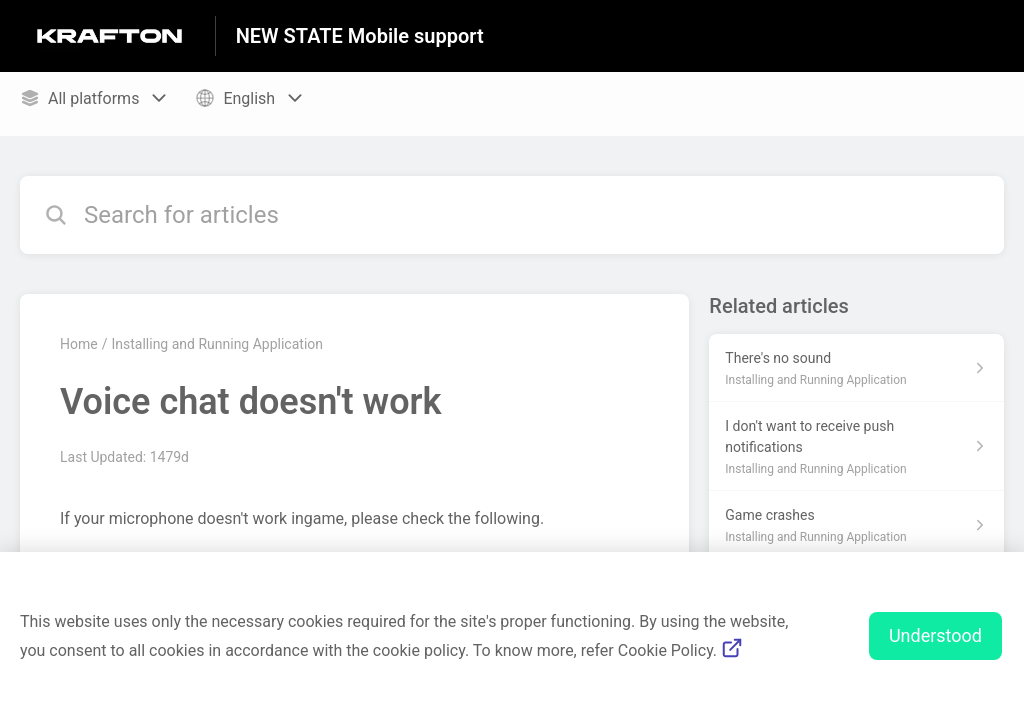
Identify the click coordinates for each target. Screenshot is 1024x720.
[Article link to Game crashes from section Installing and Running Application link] (856, 525)
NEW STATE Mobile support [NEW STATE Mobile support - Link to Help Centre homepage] (360, 36)
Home (79, 344)
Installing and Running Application (217, 344)
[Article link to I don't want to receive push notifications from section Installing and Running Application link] (856, 446)
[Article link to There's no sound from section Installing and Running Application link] (856, 368)
